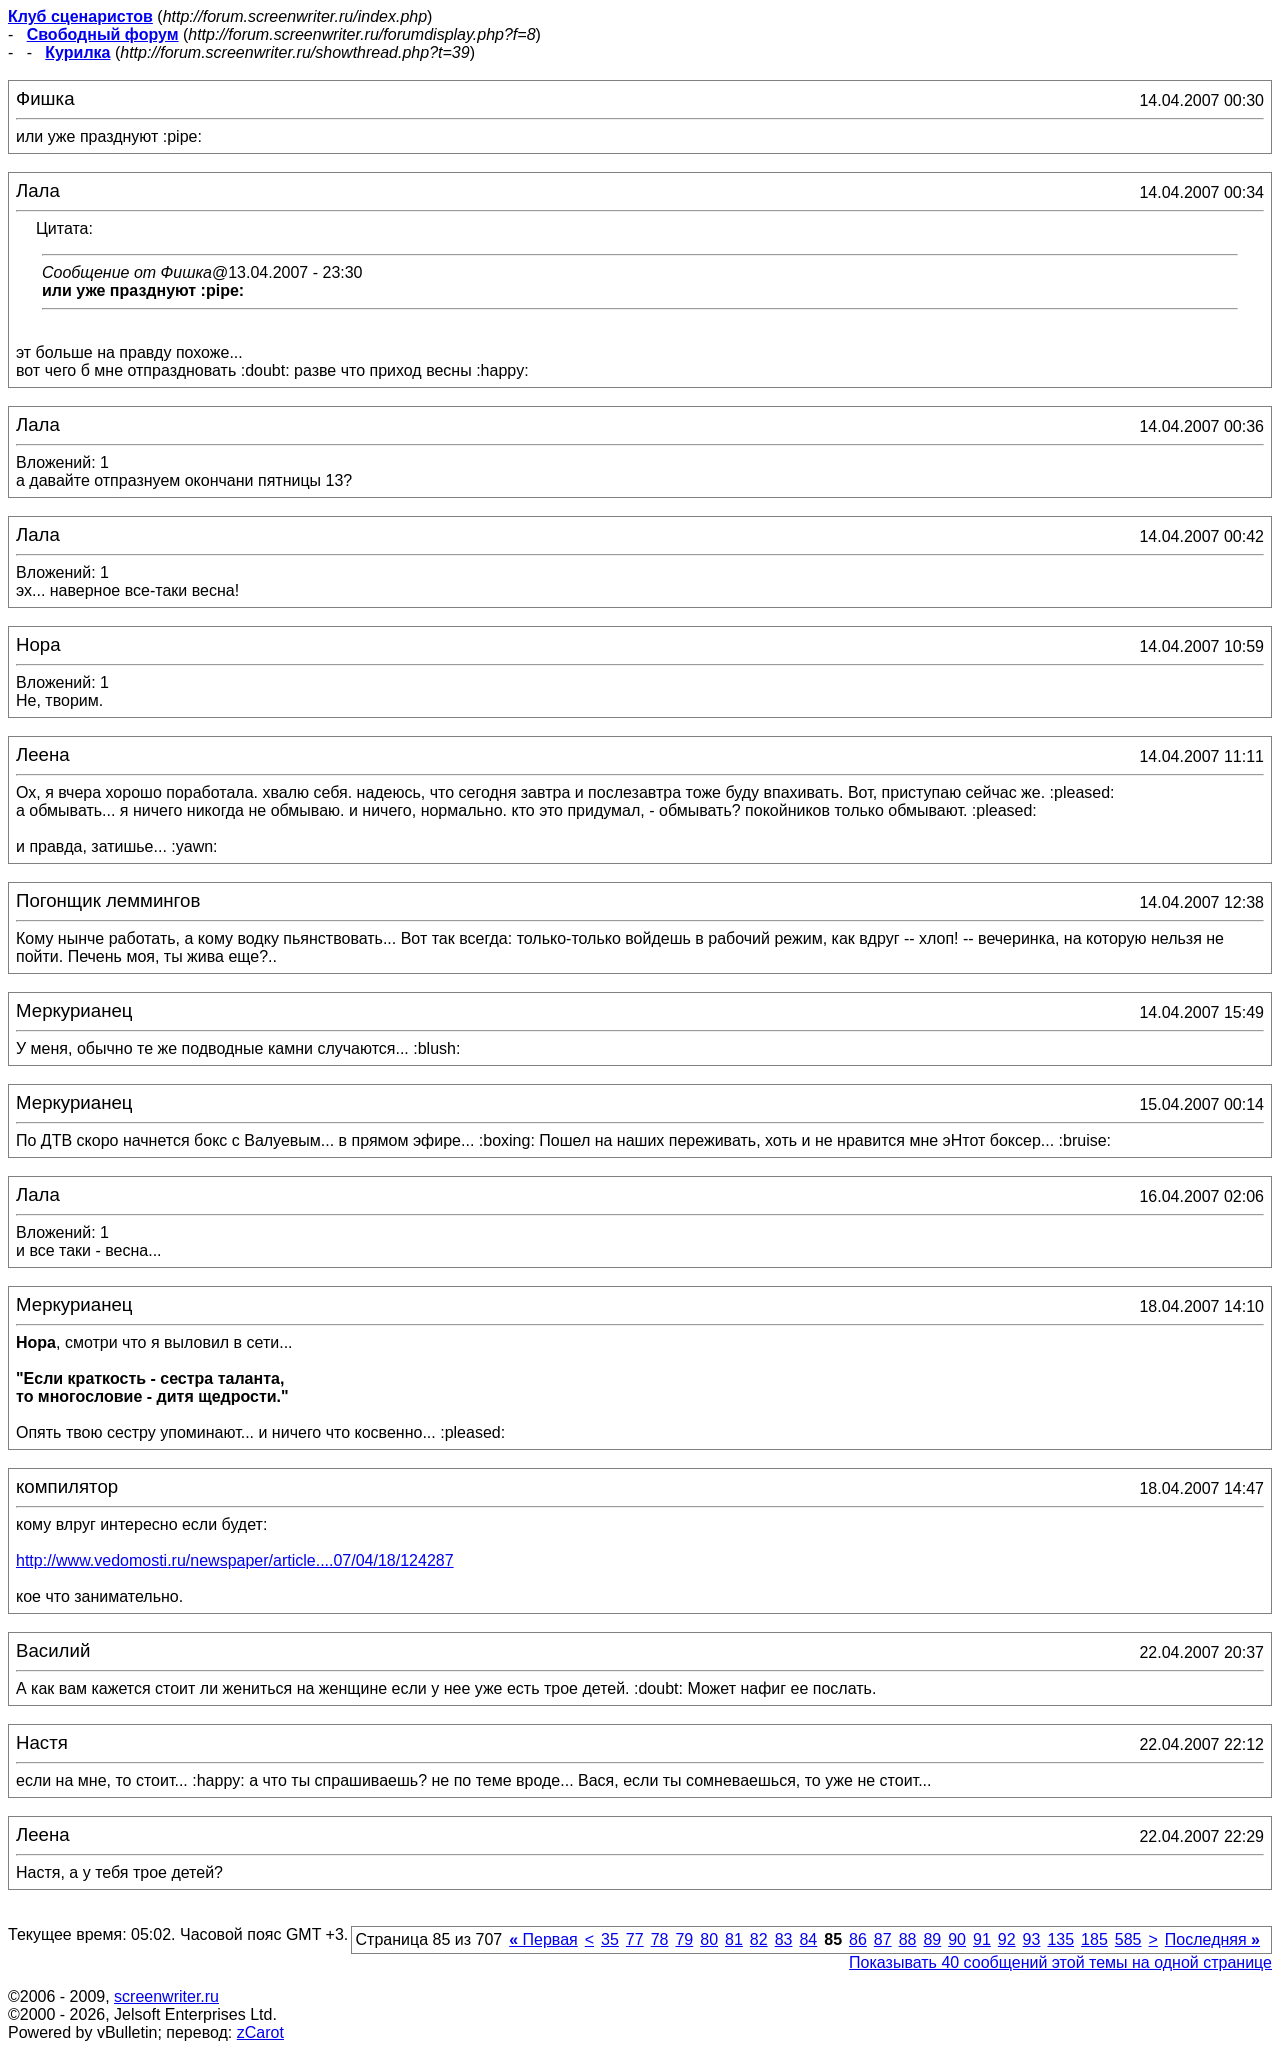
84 (808, 1939)
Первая (543, 1939)
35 (610, 1939)
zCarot (260, 2032)
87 (883, 1939)
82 (759, 1939)
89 (932, 1939)
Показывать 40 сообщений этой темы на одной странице (1060, 1962)
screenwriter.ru (166, 1996)
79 (684, 1939)
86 (858, 1939)
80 (709, 1939)
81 (734, 1939)
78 (660, 1939)
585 (1128, 1939)
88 (908, 1939)
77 (635, 1939)
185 (1094, 1939)
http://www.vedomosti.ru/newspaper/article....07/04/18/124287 (235, 1560)
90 (957, 1939)
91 (982, 1939)
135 (1060, 1939)
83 (784, 1939)
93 (1032, 1939)
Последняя (1212, 1939)
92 (1007, 1939)
